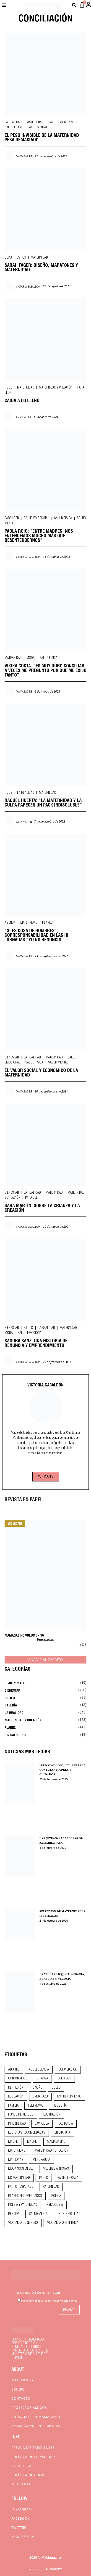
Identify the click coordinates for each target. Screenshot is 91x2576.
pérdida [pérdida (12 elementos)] (14, 2214)
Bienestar (12, 1057)
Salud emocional (61, 122)
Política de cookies (30, 2475)
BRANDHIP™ (54, 2569)
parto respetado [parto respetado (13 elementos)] (21, 2186)
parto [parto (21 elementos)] (43, 2177)
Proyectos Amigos (29, 2407)
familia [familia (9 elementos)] (13, 2105)
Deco (8, 257)
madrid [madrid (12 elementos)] (32, 2141)
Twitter (18, 2527)
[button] (4, 5)
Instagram (21, 2509)
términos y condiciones (62, 2301)
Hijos (8, 387)
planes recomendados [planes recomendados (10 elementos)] (25, 2196)
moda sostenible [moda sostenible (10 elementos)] (21, 2168)
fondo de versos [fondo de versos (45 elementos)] (20, 2114)
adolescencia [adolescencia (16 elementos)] (39, 2069)
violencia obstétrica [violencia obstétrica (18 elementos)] (62, 2222)
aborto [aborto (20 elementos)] (13, 2069)
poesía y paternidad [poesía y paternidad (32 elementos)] (22, 2204)
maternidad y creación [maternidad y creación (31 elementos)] (51, 2150)
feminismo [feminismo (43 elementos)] (35, 2105)
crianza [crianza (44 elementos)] (42, 2078)
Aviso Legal (22, 2466)
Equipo (18, 2389)
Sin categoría (15, 1734)
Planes (47, 922)
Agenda (10, 922)
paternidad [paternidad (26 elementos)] (51, 2186)
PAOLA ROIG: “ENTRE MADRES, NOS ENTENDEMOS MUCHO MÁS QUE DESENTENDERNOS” (39, 535)
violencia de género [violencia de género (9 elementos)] (23, 2222)
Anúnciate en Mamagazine (36, 2417)
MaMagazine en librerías (35, 2426)
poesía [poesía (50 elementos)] (56, 2196)
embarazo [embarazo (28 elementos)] (40, 2096)
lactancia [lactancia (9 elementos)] (65, 2123)
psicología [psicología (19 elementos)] (55, 2204)
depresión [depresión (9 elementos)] (15, 2087)
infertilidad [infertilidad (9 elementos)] (17, 2123)
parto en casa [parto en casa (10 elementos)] (67, 2177)
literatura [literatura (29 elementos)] (62, 2132)
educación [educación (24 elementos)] (15, 2096)
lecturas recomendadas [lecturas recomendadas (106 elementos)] (26, 2132)
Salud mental (37, 127)
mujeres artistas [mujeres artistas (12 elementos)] (56, 2168)
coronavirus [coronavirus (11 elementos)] (17, 2078)
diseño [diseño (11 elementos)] (37, 2087)
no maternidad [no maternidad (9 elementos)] (19, 2177)
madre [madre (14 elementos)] (13, 2141)
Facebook (20, 2518)
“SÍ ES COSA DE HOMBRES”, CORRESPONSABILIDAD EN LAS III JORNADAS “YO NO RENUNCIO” (36, 934)
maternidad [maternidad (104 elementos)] (16, 2150)
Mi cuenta (21, 2484)
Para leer (12, 518)
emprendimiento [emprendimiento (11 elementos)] (69, 2096)
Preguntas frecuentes (33, 2447)
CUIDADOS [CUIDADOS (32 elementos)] (64, 2078)
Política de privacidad (33, 2456)
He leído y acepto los (47, 2300)
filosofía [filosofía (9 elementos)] (60, 2105)
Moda (30, 658)
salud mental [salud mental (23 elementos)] (39, 2214)
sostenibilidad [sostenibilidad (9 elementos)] (69, 2214)
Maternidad (35, 122)
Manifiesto (22, 2380)
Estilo (21, 257)
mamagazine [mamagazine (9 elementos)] (56, 2141)
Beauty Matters (17, 1683)
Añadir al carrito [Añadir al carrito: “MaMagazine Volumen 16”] (45, 1659)
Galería (11, 1705)
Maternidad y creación (56, 387)
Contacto (20, 2398)
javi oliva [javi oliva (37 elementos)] (42, 2123)
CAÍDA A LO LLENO (22, 400)
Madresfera (22, 2536)
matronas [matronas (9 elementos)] (15, 2159)
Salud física (14, 127)
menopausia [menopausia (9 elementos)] (41, 2159)
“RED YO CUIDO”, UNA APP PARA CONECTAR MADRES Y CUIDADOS (62, 1770)
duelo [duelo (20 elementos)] (56, 2087)
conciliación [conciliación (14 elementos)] (67, 2069)
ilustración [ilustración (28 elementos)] (51, 2114)
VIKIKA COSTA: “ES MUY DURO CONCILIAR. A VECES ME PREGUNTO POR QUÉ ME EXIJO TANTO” (45, 670)
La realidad (13, 122)
